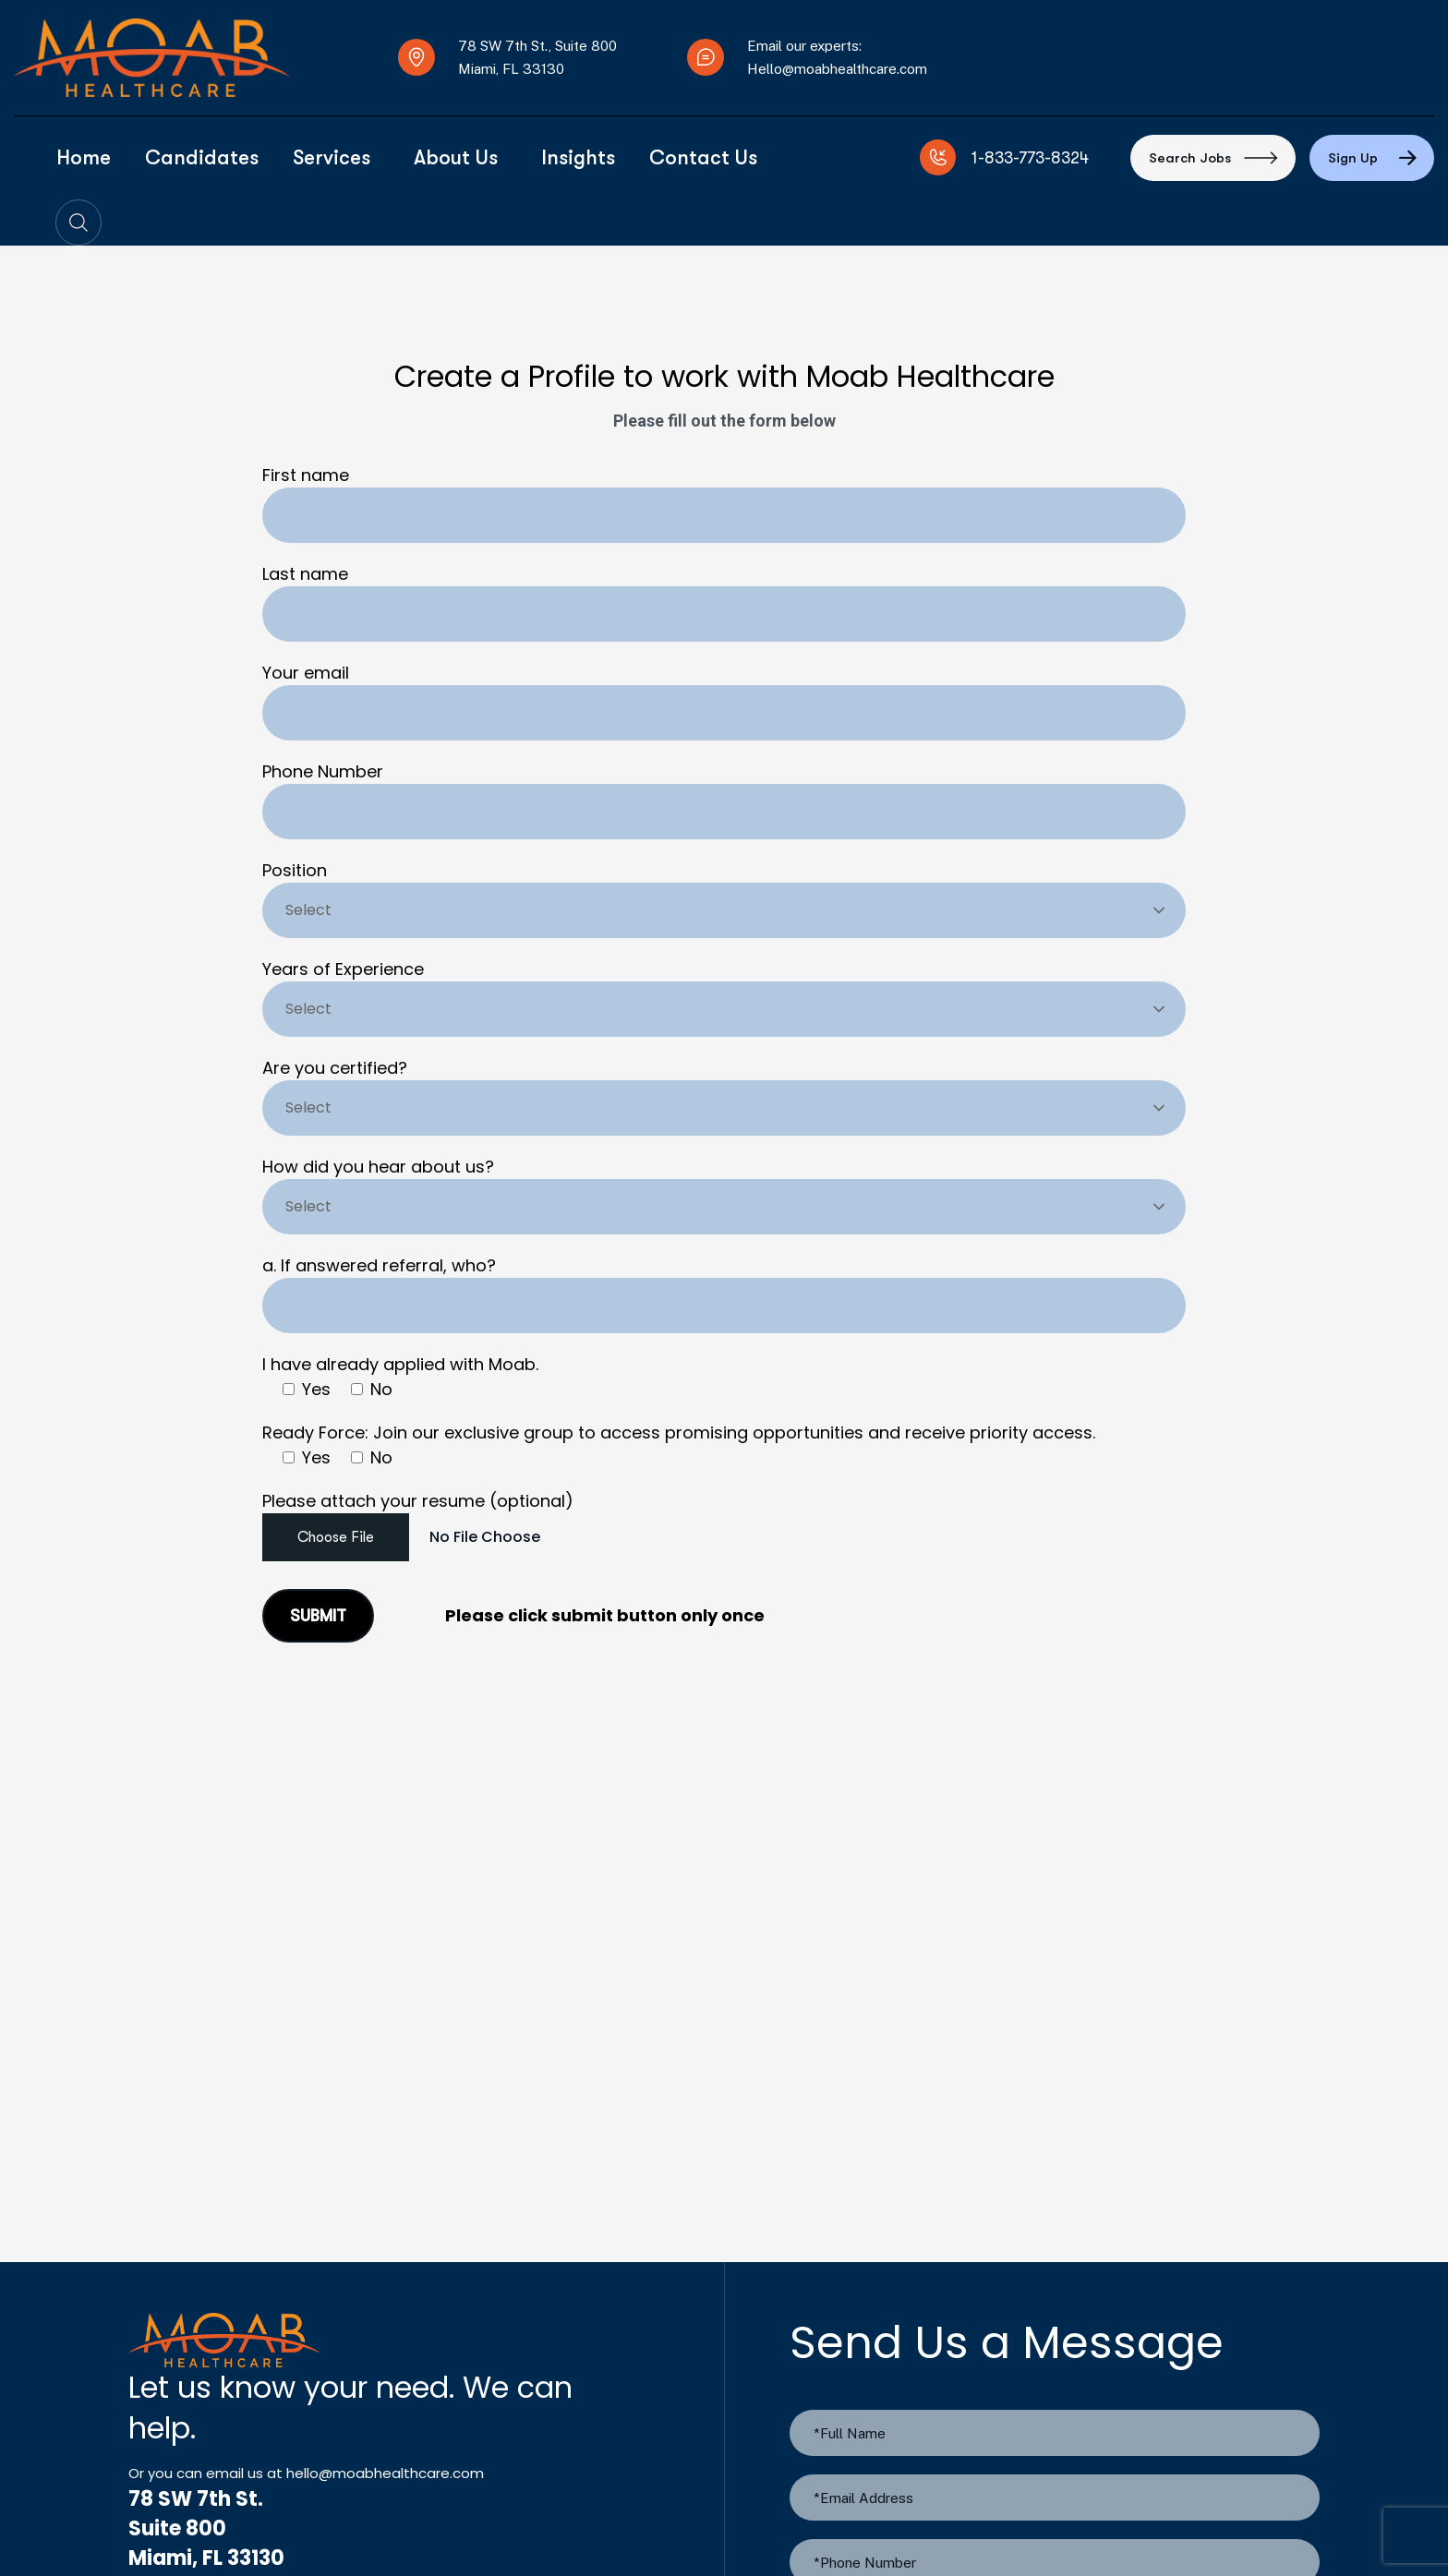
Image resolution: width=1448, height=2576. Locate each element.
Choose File (335, 1537)
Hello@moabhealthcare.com (837, 69)
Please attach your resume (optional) (724, 1530)
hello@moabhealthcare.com (385, 2473)
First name (724, 503)
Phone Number (724, 799)
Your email (724, 700)
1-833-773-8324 (1030, 158)
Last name (724, 602)
